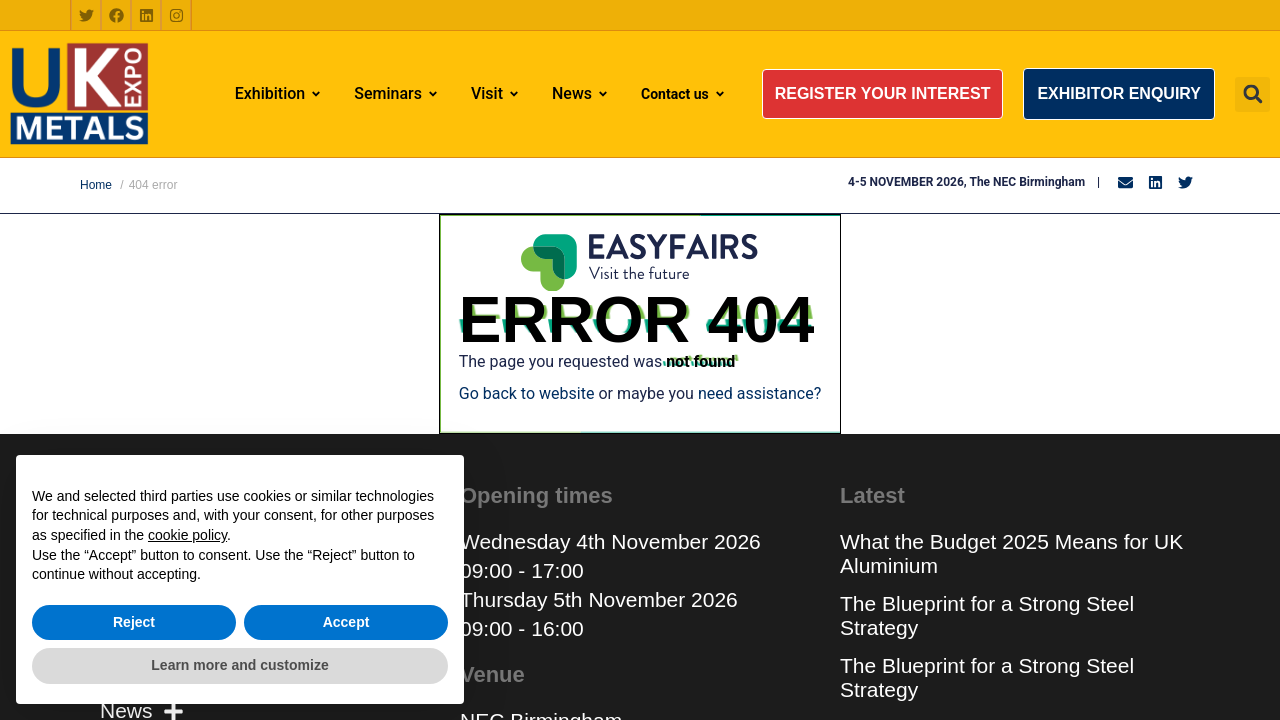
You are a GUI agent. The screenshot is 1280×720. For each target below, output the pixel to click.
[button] (883, 94)
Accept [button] (346, 622)
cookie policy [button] (187, 535)
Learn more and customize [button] (239, 665)
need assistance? (759, 393)
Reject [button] (134, 622)
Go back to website (527, 393)
